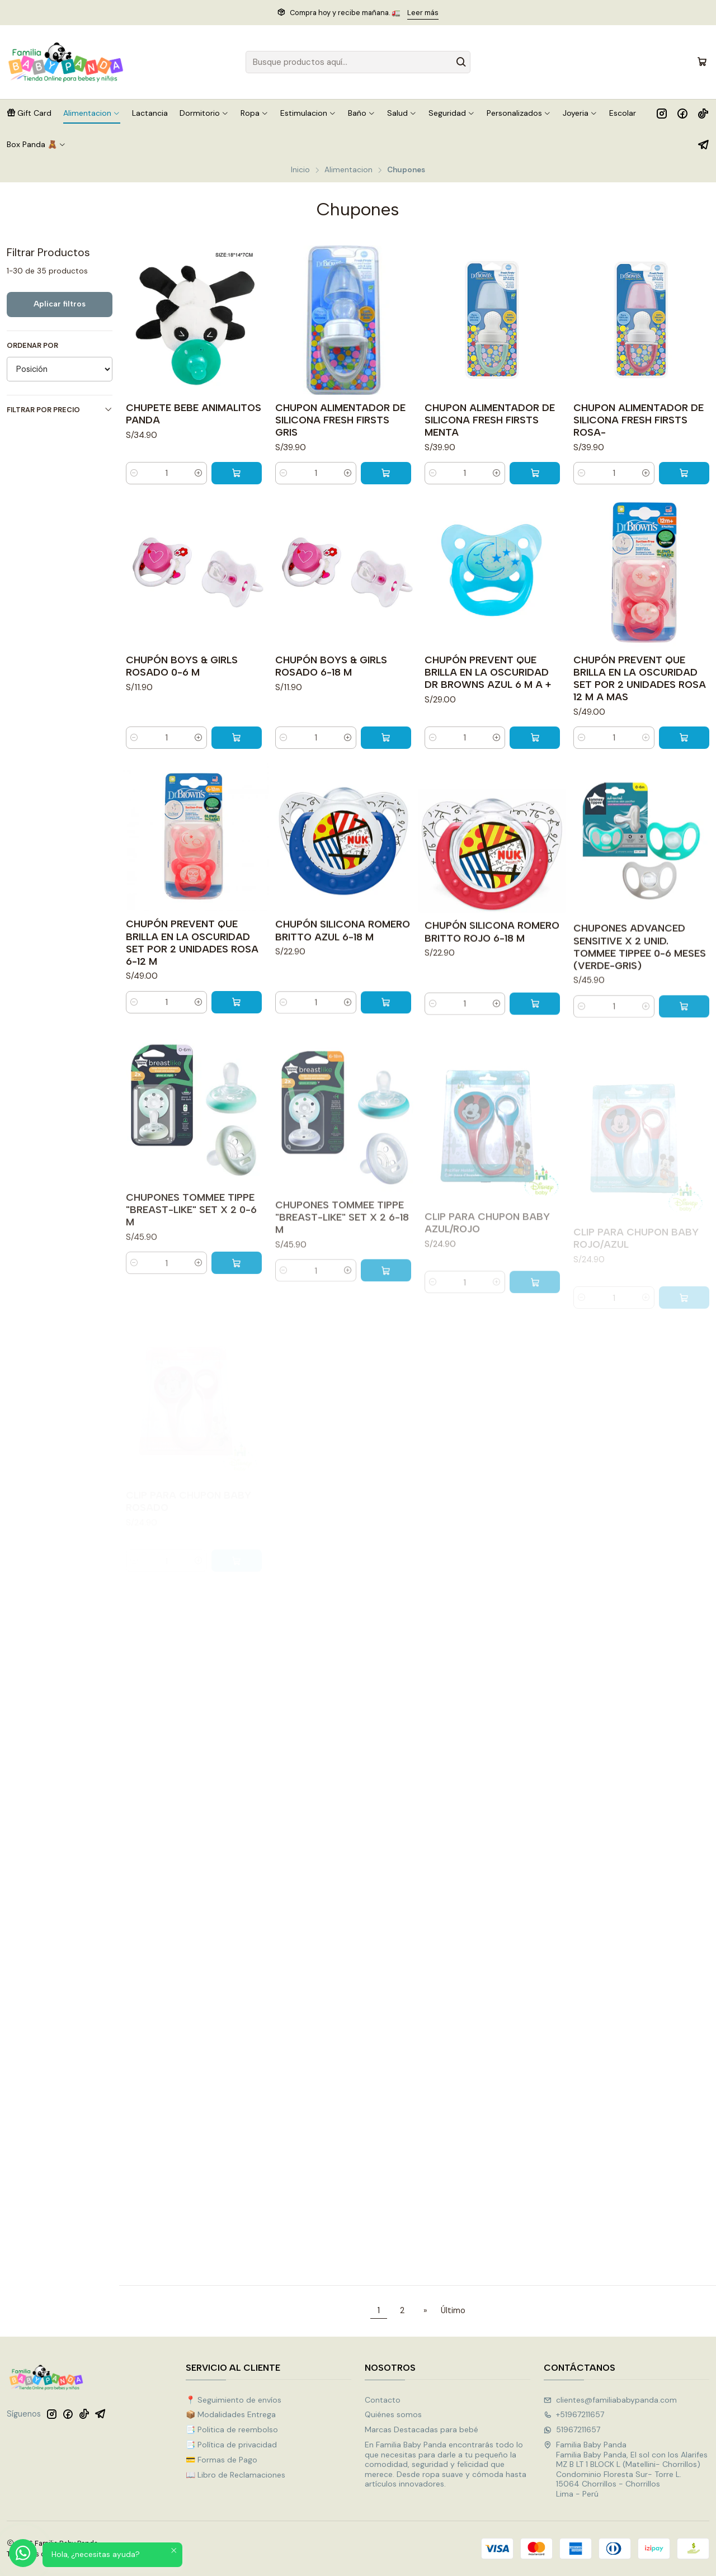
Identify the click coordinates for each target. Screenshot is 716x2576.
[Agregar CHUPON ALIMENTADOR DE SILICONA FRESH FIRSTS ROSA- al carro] (684, 473)
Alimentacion (348, 170)
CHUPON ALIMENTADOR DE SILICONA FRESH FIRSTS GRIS (340, 420)
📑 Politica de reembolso (232, 2429)
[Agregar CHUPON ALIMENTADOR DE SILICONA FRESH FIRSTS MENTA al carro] (535, 473)
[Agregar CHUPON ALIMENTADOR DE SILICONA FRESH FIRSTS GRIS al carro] (386, 473)
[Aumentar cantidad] (198, 473)
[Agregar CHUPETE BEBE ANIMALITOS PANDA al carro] (236, 473)
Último (453, 2310)
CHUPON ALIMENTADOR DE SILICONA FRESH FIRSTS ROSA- (638, 420)
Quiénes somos (393, 2414)
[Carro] (702, 62)
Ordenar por (32, 345)
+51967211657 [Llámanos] (574, 2414)
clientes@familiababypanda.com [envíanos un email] (610, 2400)
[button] (29, 113)
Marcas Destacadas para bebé (421, 2429)
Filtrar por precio (59, 409)
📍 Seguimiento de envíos (233, 2400)
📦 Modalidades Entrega (231, 2414)
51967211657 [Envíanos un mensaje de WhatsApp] (572, 2429)
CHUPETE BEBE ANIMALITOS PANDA (193, 414)
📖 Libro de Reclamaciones (235, 2475)
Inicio (300, 170)
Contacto (383, 2400)
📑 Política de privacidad (231, 2445)
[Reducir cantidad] (134, 473)
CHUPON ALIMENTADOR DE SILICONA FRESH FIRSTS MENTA (490, 420)
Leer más (423, 12)
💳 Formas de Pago (221, 2460)
